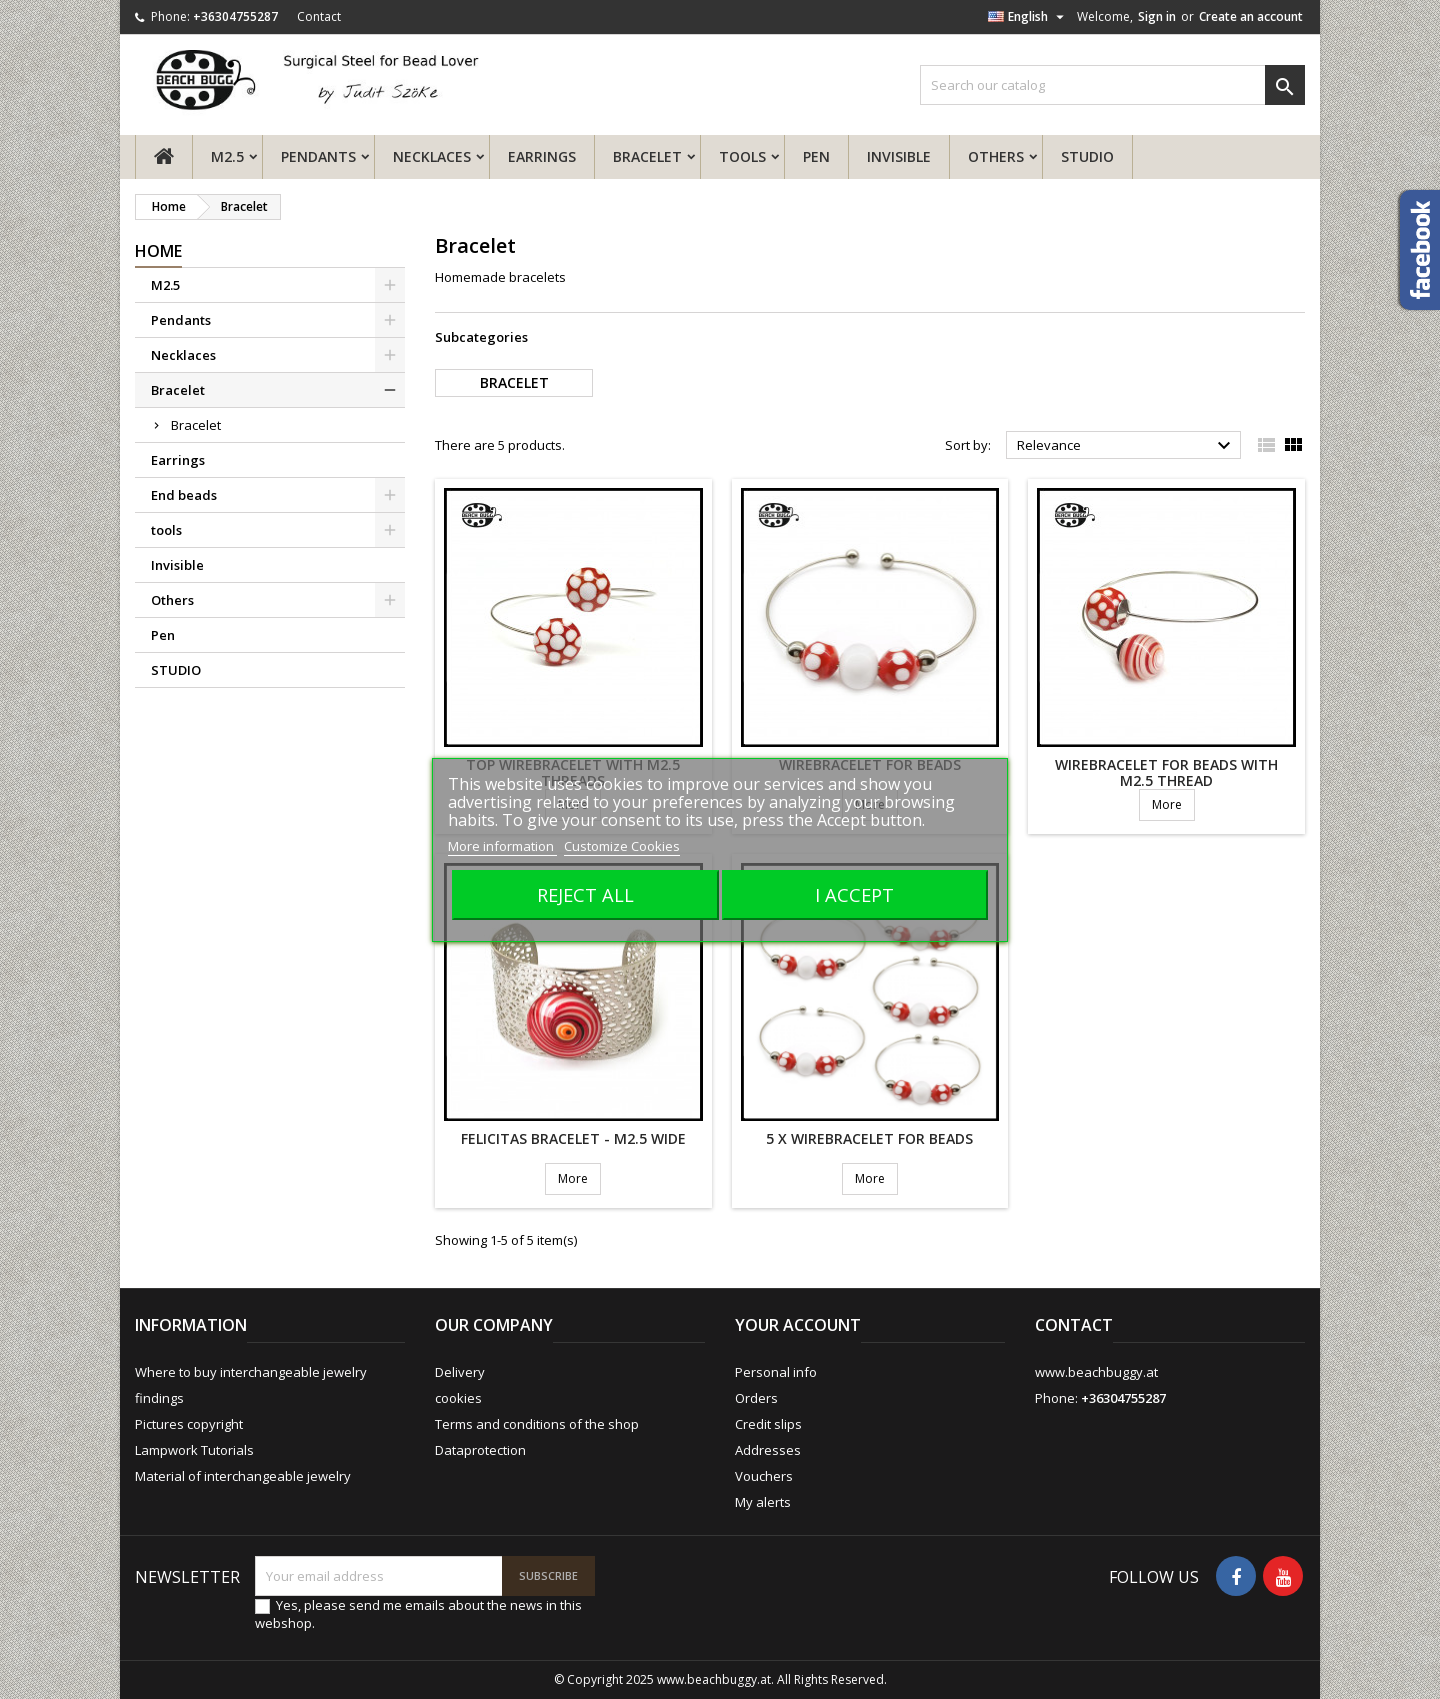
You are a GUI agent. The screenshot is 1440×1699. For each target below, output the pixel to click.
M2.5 (227, 156)
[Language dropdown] (1028, 17)
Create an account (1251, 16)
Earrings (542, 156)
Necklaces (432, 156)
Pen (816, 156)
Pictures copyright (189, 1424)
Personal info (776, 1372)
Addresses (768, 1450)
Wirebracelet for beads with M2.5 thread (1166, 772)
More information (502, 846)
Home (158, 251)
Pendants (318, 156)
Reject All (585, 894)
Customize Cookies (622, 846)
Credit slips (768, 1424)
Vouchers (764, 1476)
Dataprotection (480, 1450)
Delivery (460, 1372)
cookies (458, 1398)
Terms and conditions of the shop (537, 1424)
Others (996, 156)
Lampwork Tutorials (194, 1450)
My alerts (763, 1502)
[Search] (1112, 85)
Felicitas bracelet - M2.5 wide (573, 1138)
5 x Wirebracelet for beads (869, 1138)
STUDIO (1087, 156)
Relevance (1126, 446)
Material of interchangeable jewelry (243, 1476)
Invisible (899, 156)
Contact (319, 16)
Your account (798, 1325)
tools (742, 156)
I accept (854, 894)
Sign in (1157, 16)
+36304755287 (235, 16)
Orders (756, 1398)
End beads (184, 495)
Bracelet (647, 156)
